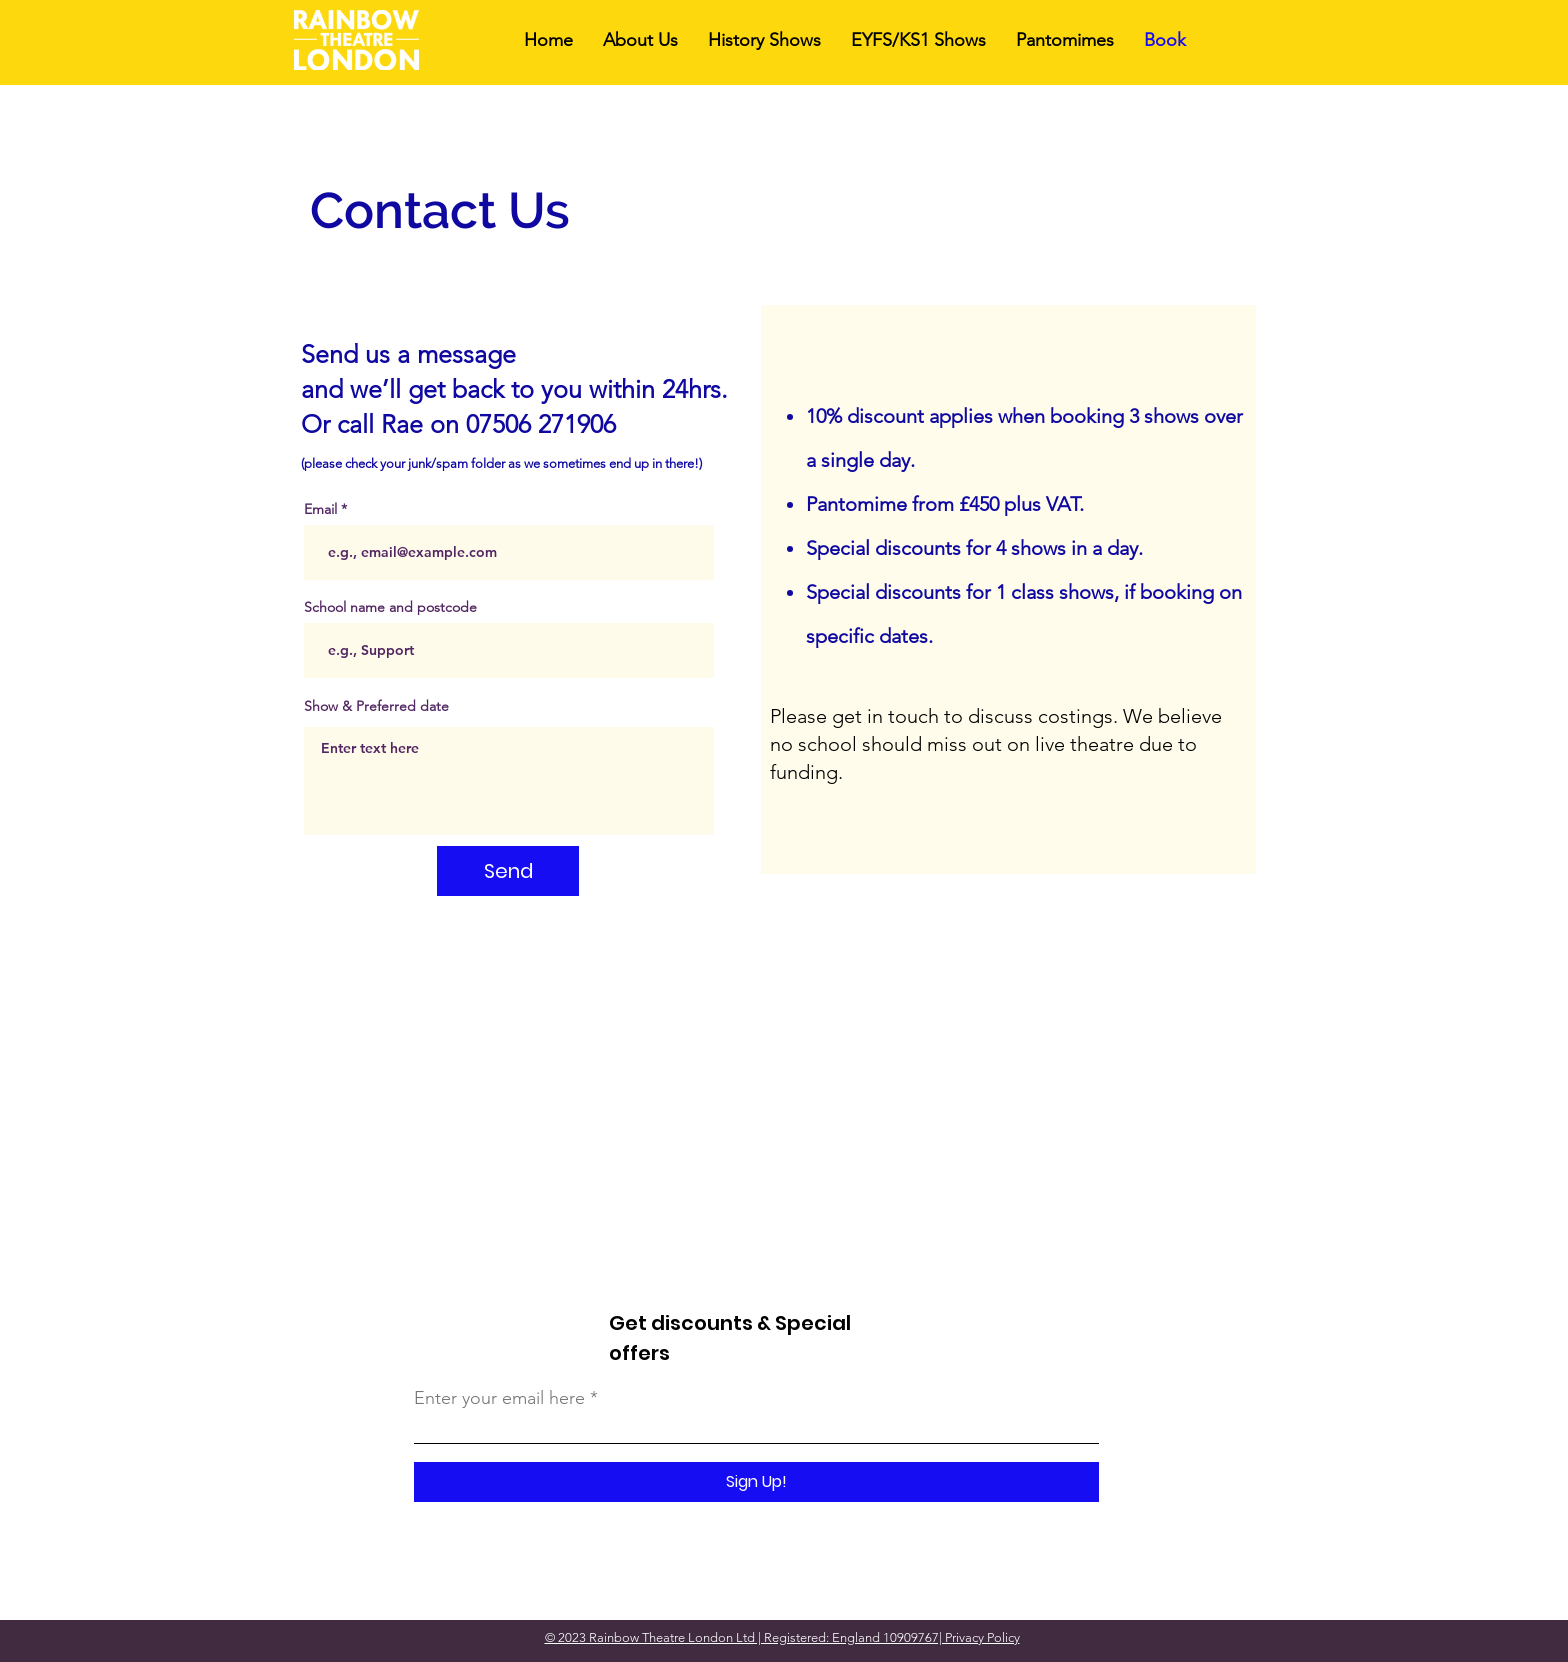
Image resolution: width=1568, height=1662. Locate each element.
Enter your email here (499, 1398)
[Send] (508, 871)
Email (320, 509)
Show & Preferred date (376, 706)
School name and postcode (390, 607)
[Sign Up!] (756, 1482)
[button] (764, 40)
